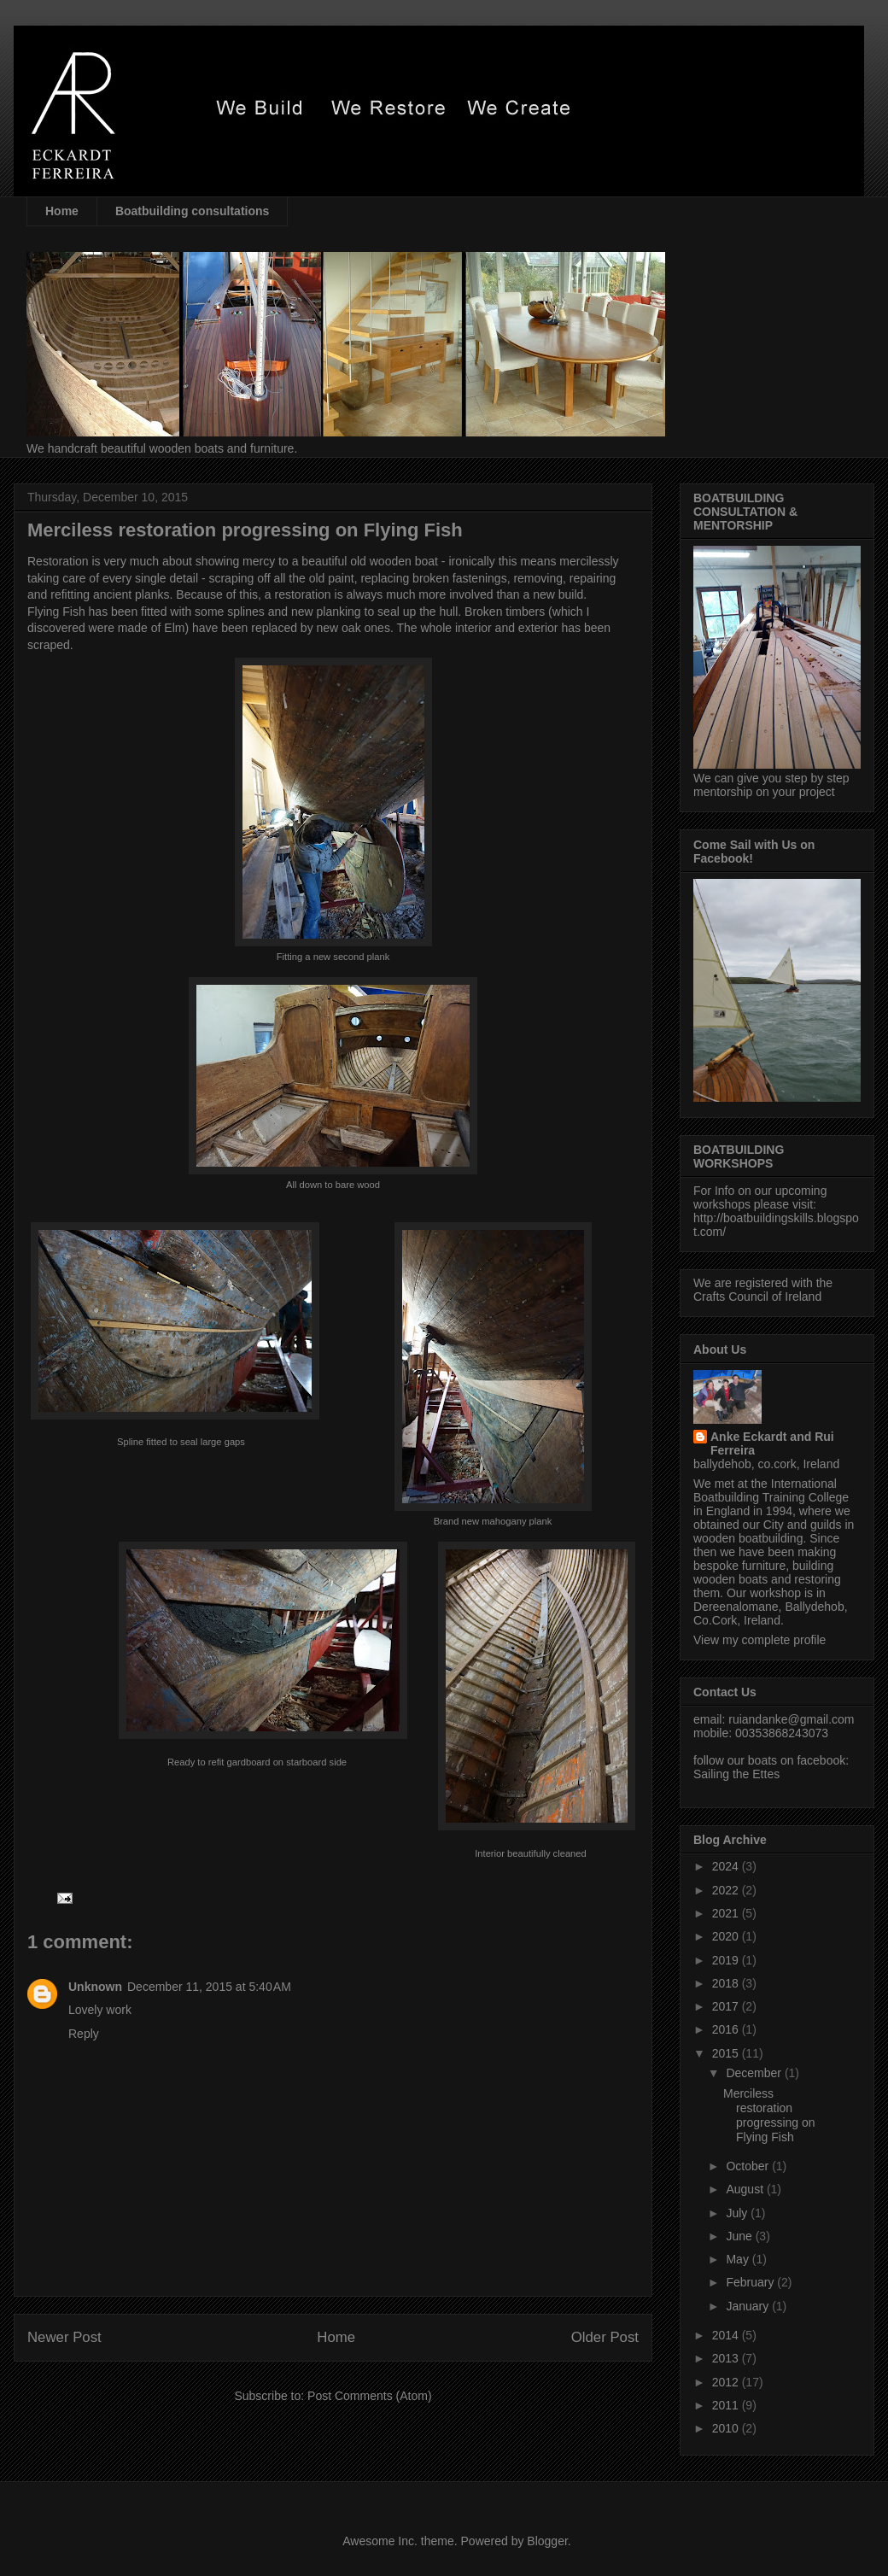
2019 (727, 1960)
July (738, 2213)
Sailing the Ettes (736, 1774)
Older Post (605, 2337)
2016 (727, 2029)
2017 (727, 2006)
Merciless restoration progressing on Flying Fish (769, 2115)
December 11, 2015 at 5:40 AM (209, 1986)
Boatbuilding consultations (192, 211)
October (749, 2166)
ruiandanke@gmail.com (791, 1719)
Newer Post (64, 2337)
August (746, 2189)
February (751, 2282)
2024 (727, 1866)
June (740, 2236)
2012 (727, 2382)
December (755, 2073)
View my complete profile (759, 1640)
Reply (83, 2033)
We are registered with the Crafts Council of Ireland (762, 1289)
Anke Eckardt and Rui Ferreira (772, 1443)
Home (62, 211)
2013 (727, 2358)
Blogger (547, 2541)
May (738, 2259)
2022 (727, 1890)
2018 (727, 1983)
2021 (727, 1913)
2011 (727, 2405)
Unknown (95, 1986)
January (749, 2306)
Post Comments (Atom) (369, 2396)
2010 (727, 2428)
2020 (727, 1936)
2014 (727, 2335)
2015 (727, 2053)
